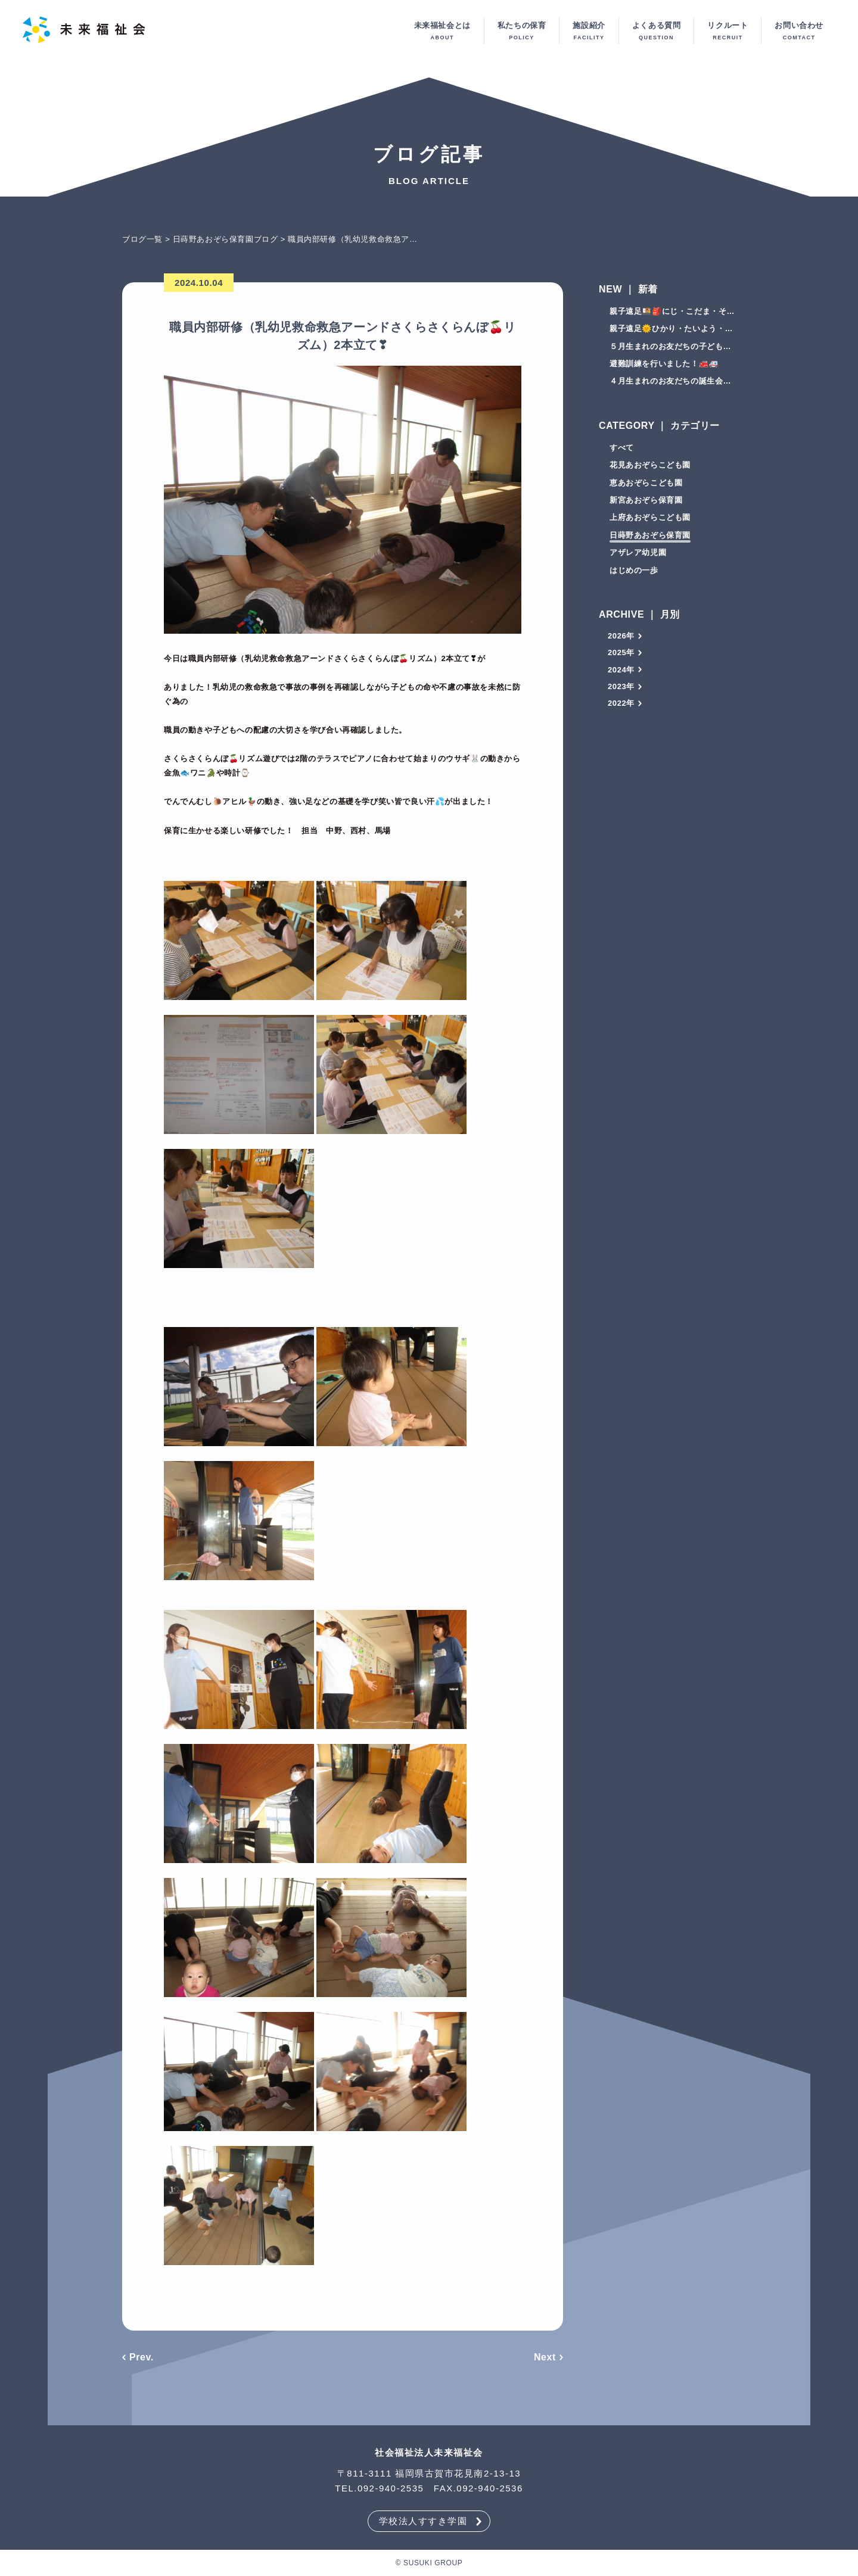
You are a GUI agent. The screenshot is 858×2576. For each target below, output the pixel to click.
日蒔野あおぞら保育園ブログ (225, 242)
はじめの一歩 (634, 572)
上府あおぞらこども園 (650, 520)
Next (545, 2360)
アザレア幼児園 (638, 555)
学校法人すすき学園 (423, 2521)
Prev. (141, 2360)
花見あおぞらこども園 (650, 467)
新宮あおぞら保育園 (646, 503)
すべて (622, 450)
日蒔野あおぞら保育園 (650, 538)
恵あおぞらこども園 (646, 485)
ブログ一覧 (142, 242)
